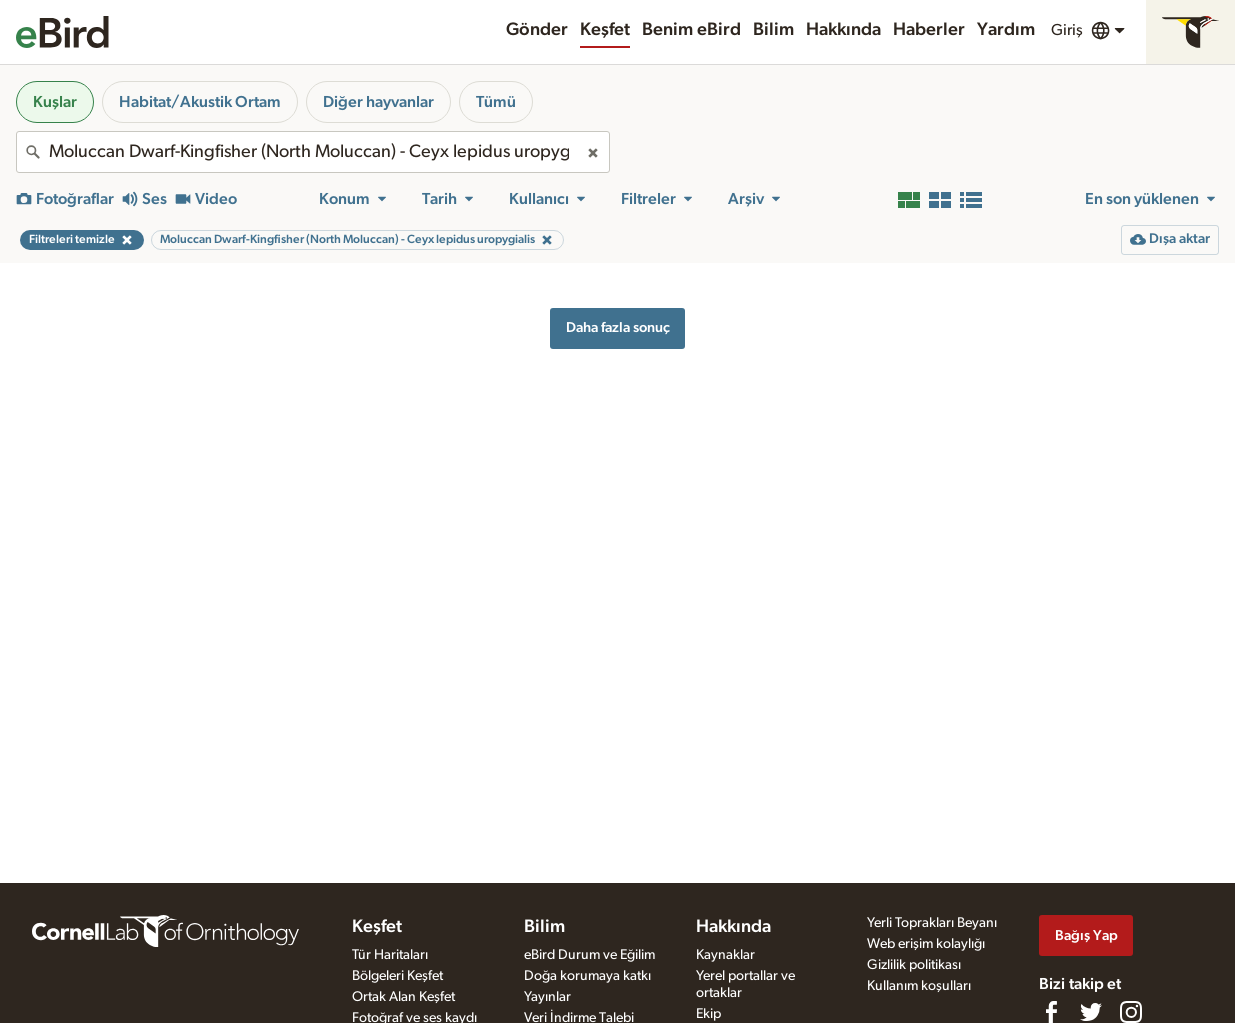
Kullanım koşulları (919, 986)
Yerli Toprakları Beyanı (932, 923)
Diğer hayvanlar (378, 102)
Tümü (496, 102)
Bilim (773, 30)
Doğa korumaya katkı (587, 976)
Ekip (708, 1014)
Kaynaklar (725, 955)
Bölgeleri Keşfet (397, 976)
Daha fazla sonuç (618, 327)
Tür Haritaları (390, 955)
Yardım (1006, 30)
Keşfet (605, 30)
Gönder (537, 30)
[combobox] (313, 152)
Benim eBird (691, 30)
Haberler (929, 30)
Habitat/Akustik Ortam (200, 102)
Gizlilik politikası (914, 965)
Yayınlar (547, 997)
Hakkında (843, 30)
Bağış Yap (1086, 935)
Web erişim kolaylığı (926, 944)
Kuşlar (55, 102)
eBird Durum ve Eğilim (589, 955)
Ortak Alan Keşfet (403, 997)
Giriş (1067, 30)
